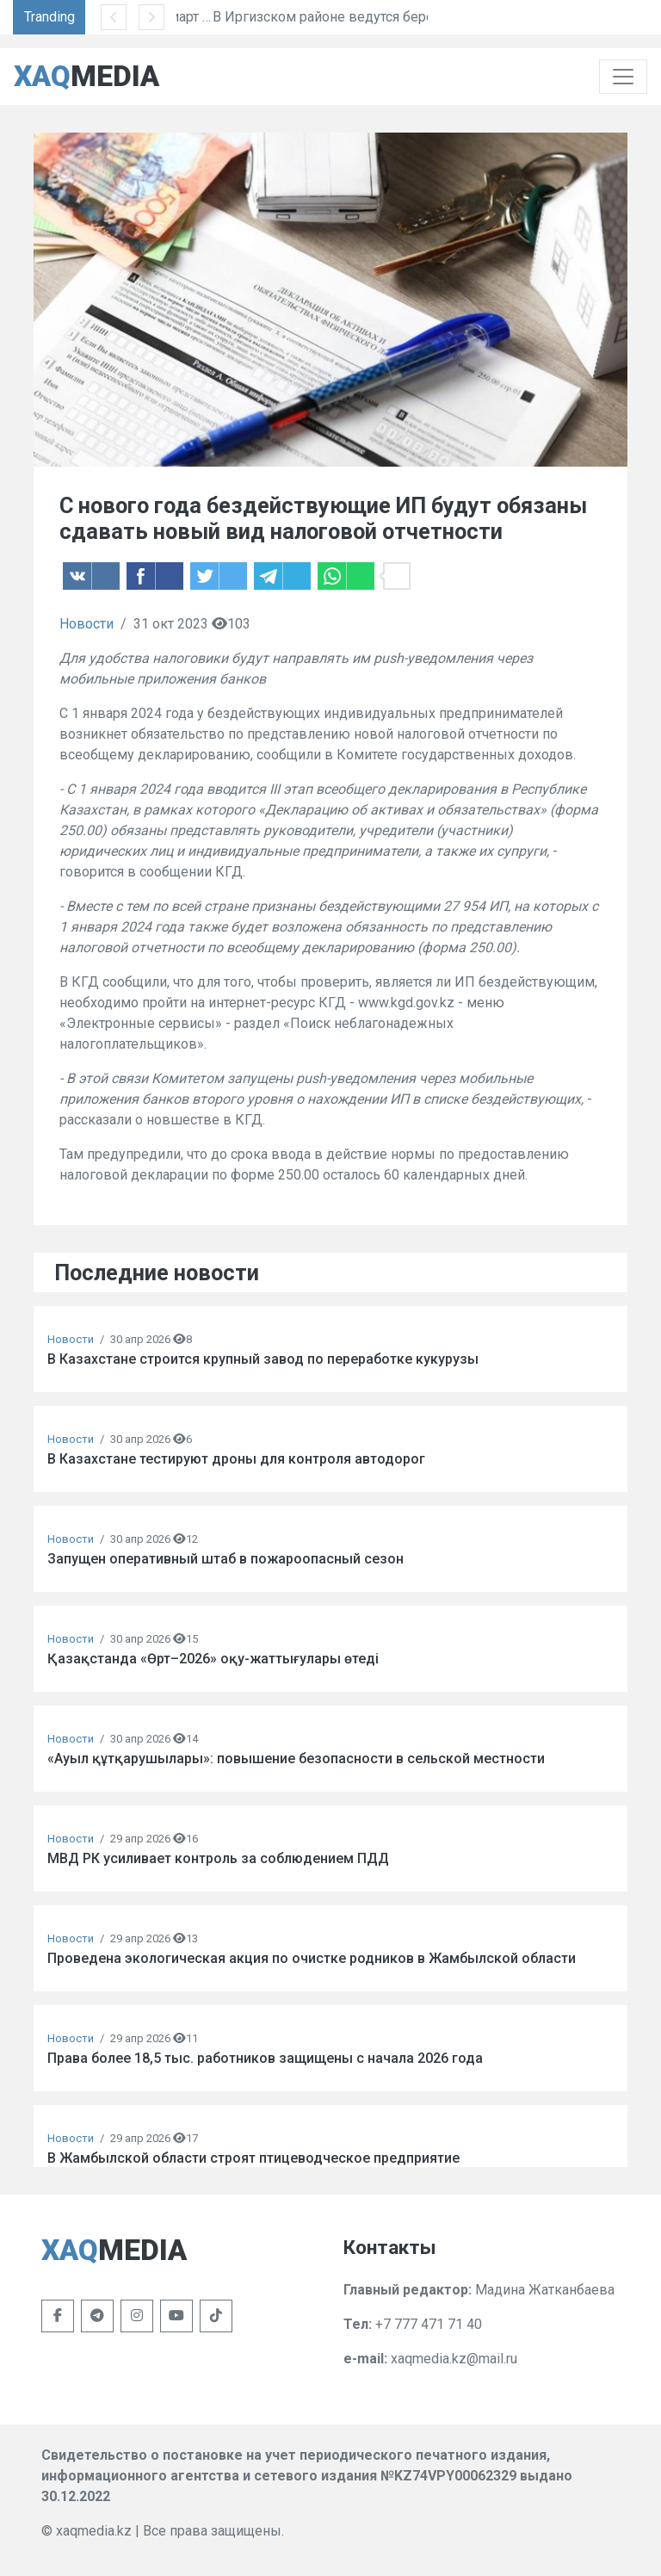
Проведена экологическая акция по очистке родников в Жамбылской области (311, 1958)
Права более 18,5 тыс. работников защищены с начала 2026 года (265, 2058)
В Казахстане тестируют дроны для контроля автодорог (236, 1459)
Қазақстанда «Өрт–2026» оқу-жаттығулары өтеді (213, 1658)
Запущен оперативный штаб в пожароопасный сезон (225, 1559)
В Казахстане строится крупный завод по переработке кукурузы (263, 1359)
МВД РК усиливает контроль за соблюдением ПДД (218, 1858)
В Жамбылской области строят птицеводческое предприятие (253, 2158)
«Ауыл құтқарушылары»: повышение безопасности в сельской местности (296, 1758)
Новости (86, 624)
